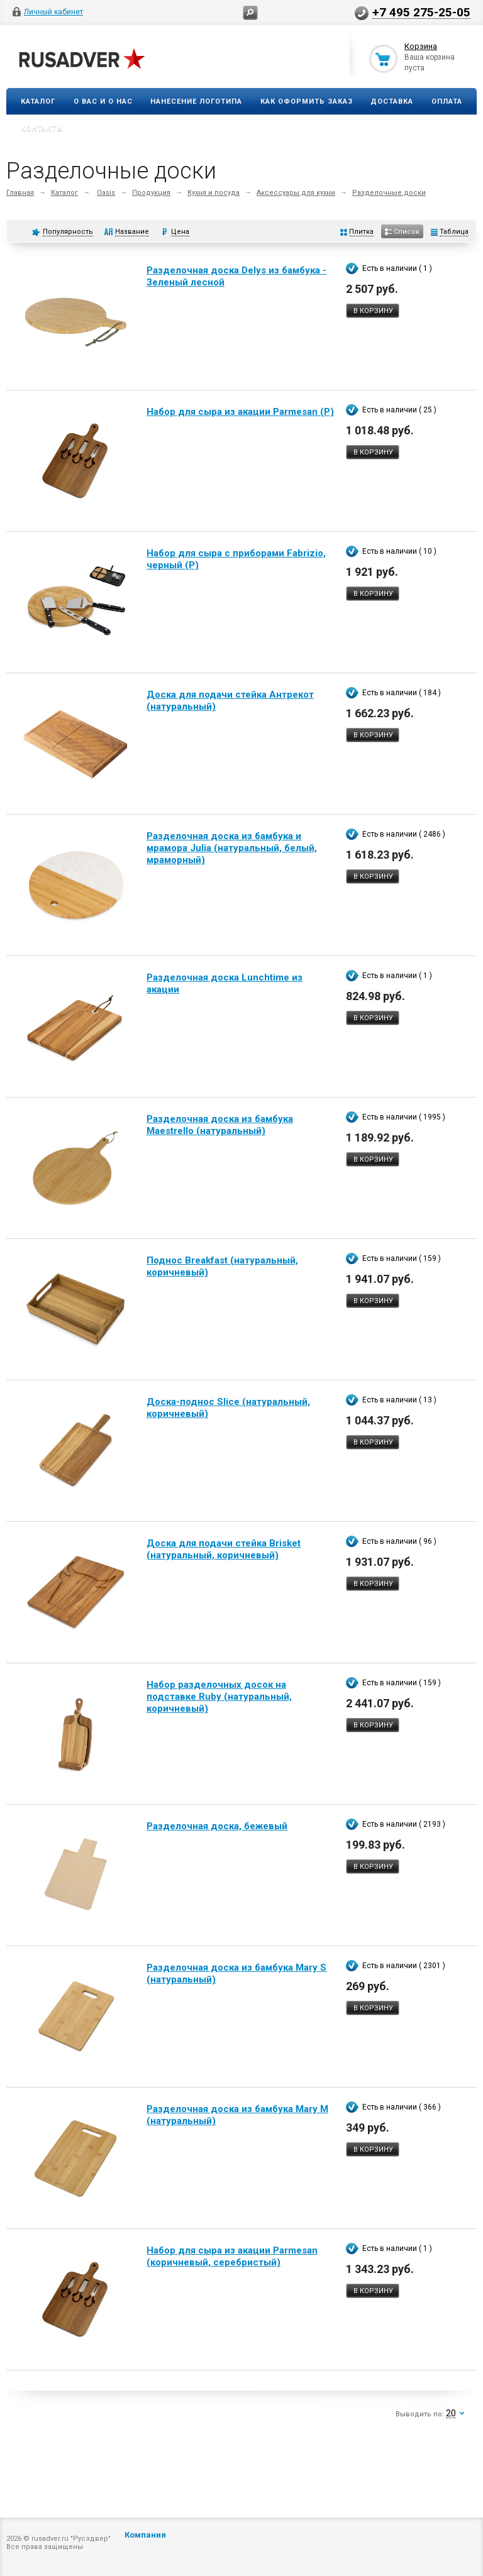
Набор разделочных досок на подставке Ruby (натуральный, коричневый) (219, 1696)
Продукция (151, 193)
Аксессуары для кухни (296, 193)
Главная (20, 193)
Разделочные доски (389, 193)
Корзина (420, 46)
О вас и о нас (103, 101)
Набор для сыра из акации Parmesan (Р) (240, 411)
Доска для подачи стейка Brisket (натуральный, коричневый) (224, 1549)
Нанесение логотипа (196, 101)
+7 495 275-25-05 (421, 12)
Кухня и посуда (213, 193)
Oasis (106, 193)
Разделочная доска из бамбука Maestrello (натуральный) (220, 1125)
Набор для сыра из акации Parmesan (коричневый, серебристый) (232, 2256)
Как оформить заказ (306, 101)
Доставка (391, 101)
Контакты (42, 128)
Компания (145, 2535)
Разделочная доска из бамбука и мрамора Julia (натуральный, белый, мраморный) (232, 848)
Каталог (38, 101)
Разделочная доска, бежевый (217, 1826)
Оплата (446, 101)
